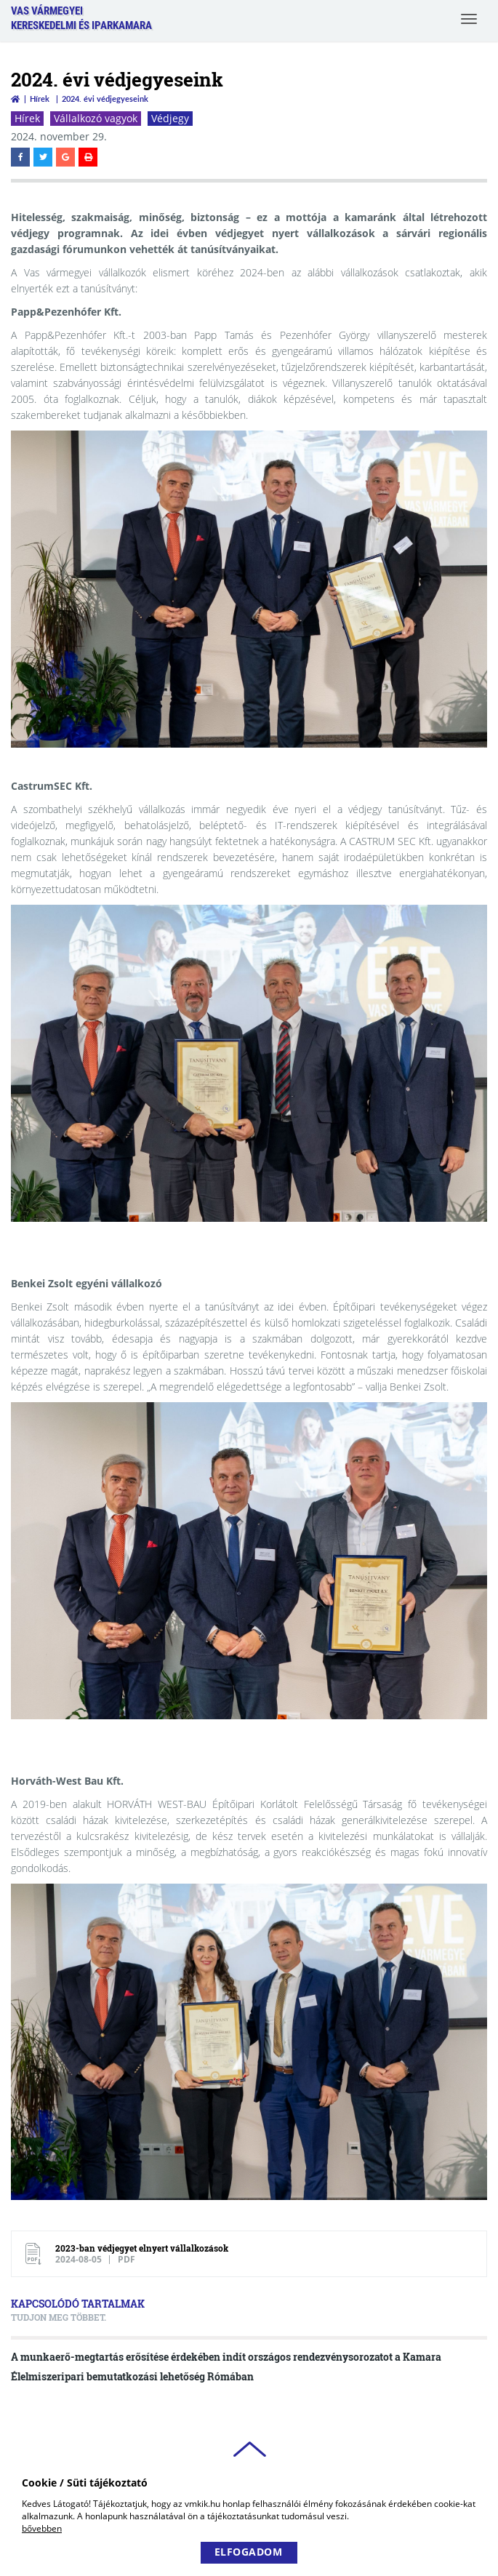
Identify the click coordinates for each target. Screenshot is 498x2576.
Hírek (39, 98)
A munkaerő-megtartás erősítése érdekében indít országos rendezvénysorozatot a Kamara (226, 2357)
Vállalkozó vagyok (95, 118)
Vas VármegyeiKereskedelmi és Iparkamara (81, 18)
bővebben (42, 2528)
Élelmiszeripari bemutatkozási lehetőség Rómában (132, 2376)
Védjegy (170, 118)
